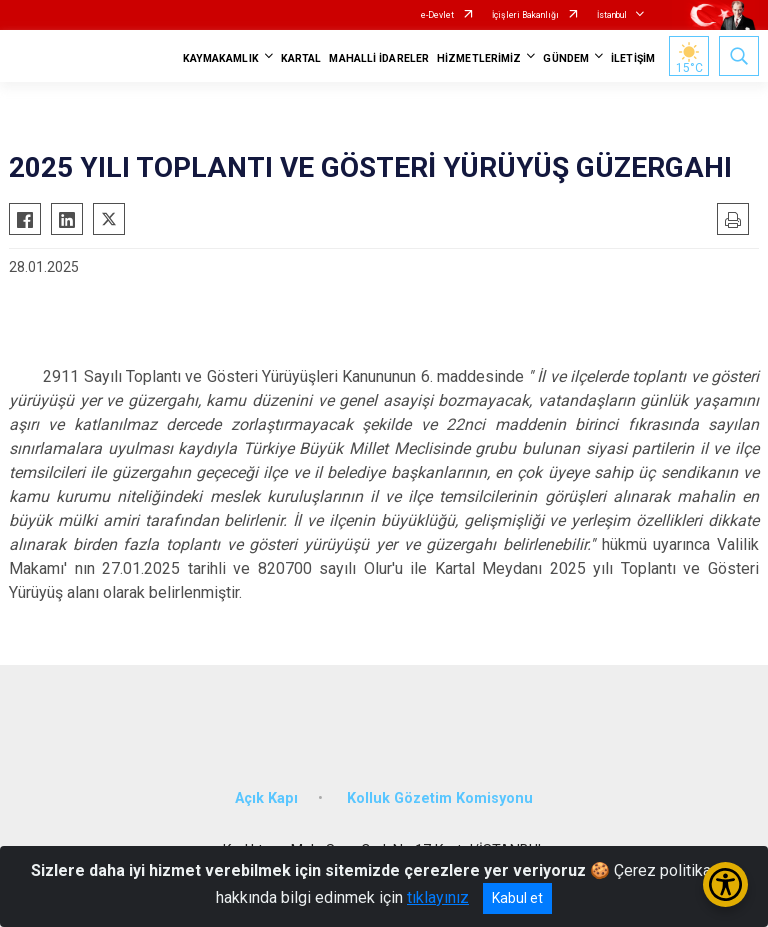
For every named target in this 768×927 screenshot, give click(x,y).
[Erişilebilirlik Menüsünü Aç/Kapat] (725, 884)
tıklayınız (438, 897)
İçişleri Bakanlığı (525, 15)
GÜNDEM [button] (566, 58)
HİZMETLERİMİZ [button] (479, 58)
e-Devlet (437, 15)
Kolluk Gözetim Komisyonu (440, 798)
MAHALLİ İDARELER (379, 58)
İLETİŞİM (633, 58)
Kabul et (517, 898)
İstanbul (612, 15)
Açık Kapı (266, 798)
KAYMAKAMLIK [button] (221, 58)
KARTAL (301, 58)
